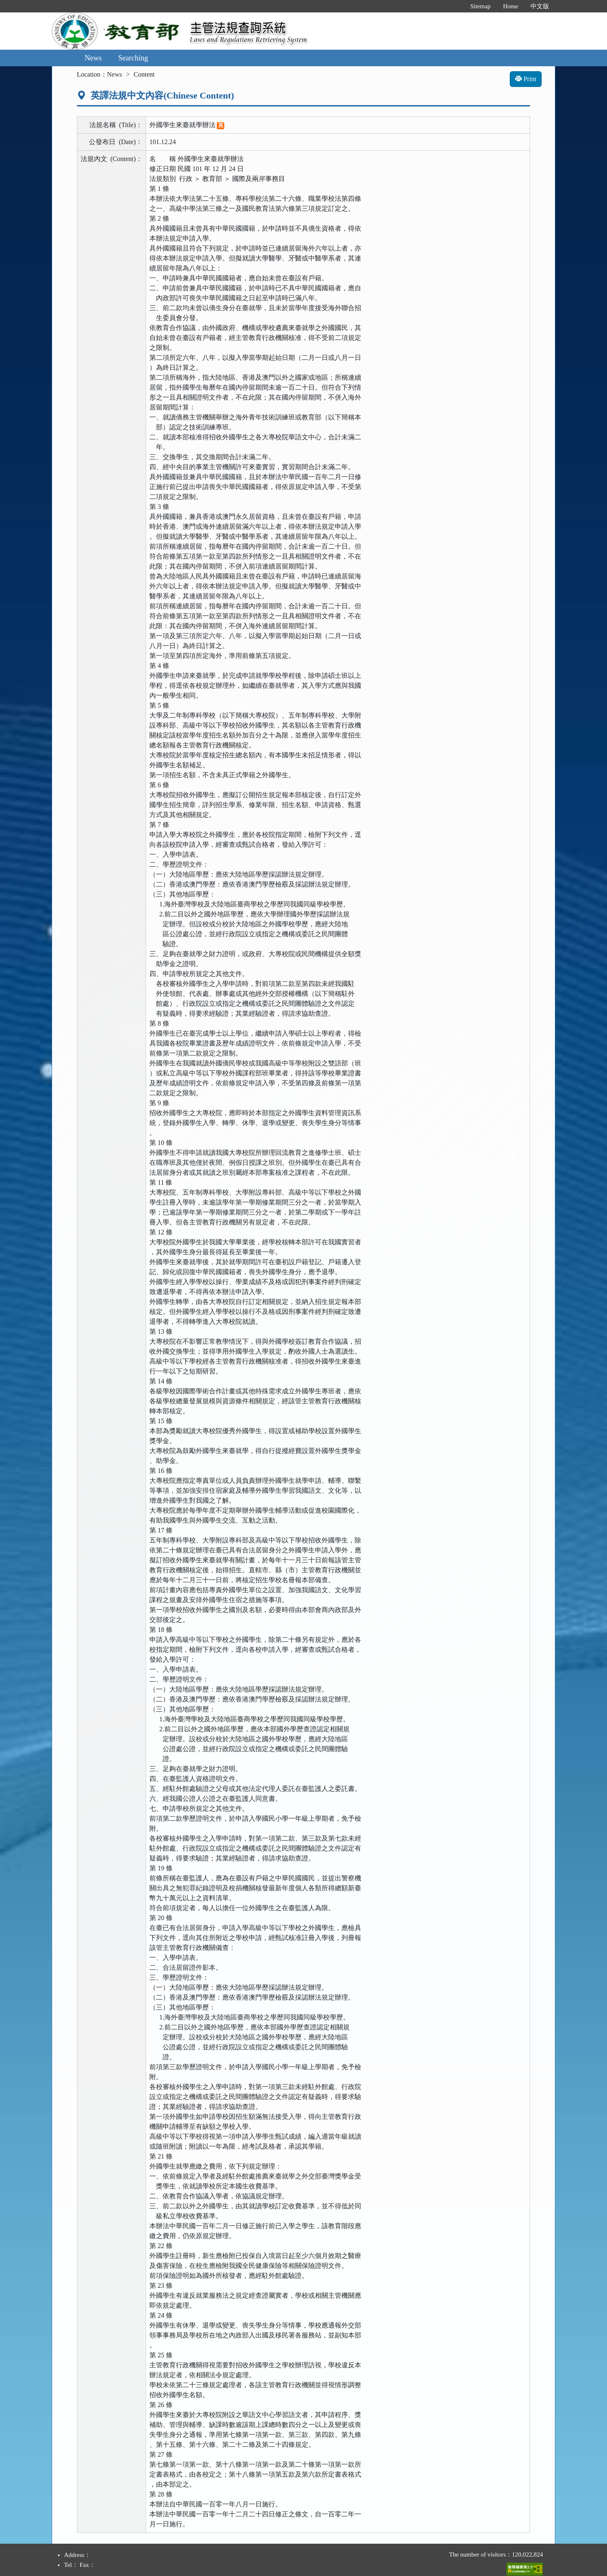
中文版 (539, 6)
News (93, 58)
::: (455, 6)
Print (525, 78)
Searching (133, 58)
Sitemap (480, 6)
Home (510, 6)
